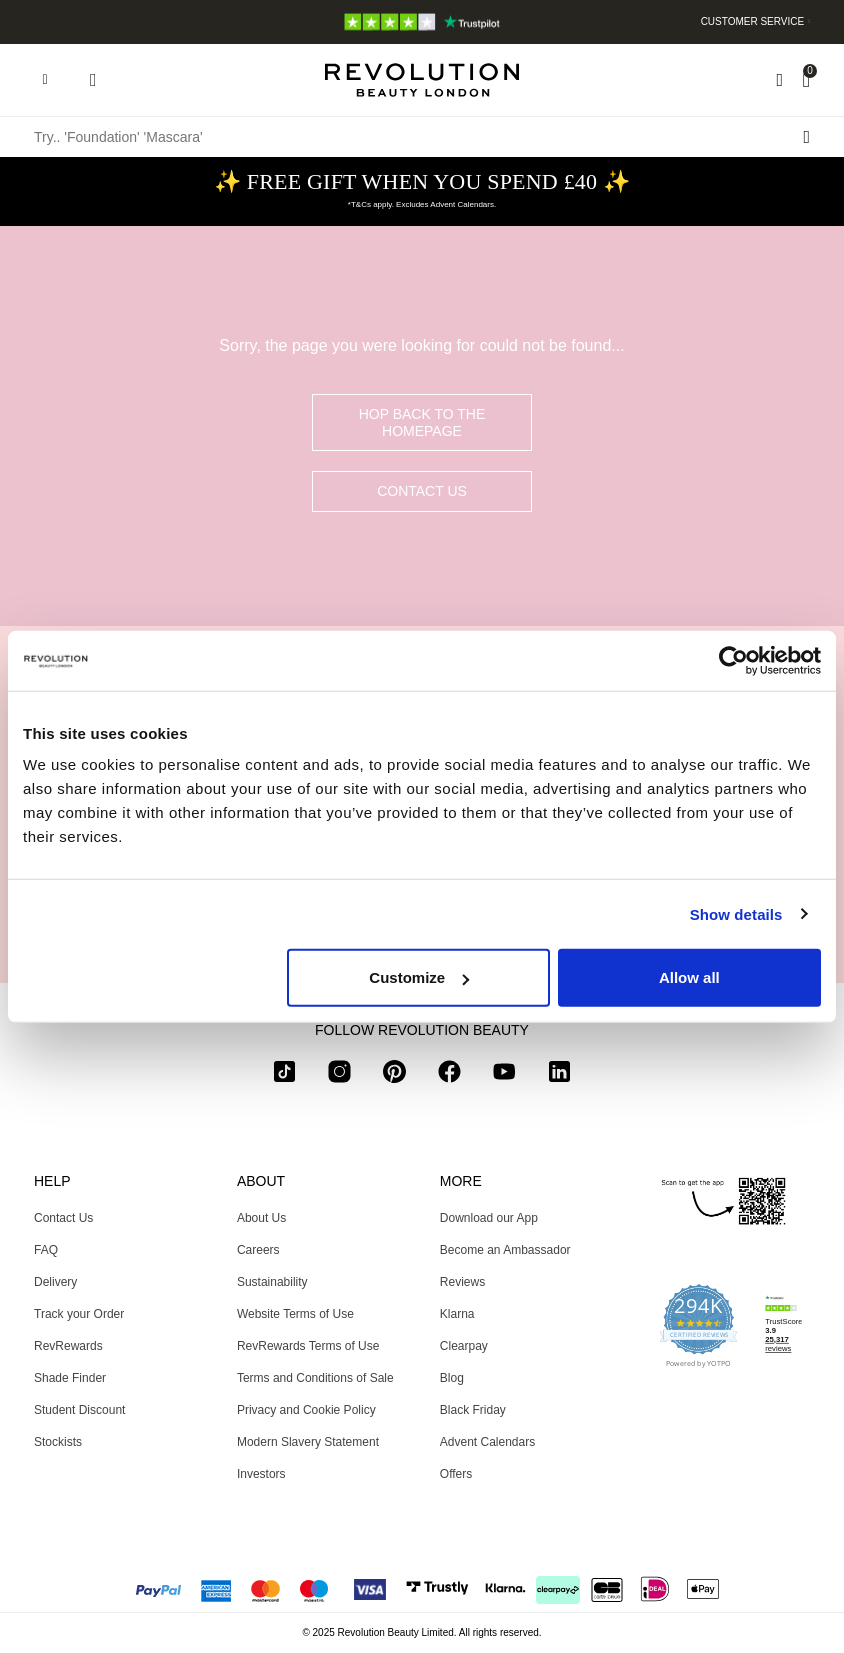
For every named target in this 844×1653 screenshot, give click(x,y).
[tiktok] (284, 1075)
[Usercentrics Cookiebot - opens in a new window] (733, 660)
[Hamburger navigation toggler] (45, 80)
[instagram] (339, 1075)
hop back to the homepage (422, 422)
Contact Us (422, 491)
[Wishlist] (779, 80)
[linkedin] (559, 1075)
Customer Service (753, 21)
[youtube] (504, 1075)
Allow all (689, 977)
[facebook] (449, 1075)
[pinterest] (394, 1075)
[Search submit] (806, 137)
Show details (736, 913)
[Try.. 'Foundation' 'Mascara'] (422, 137)
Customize (419, 977)
